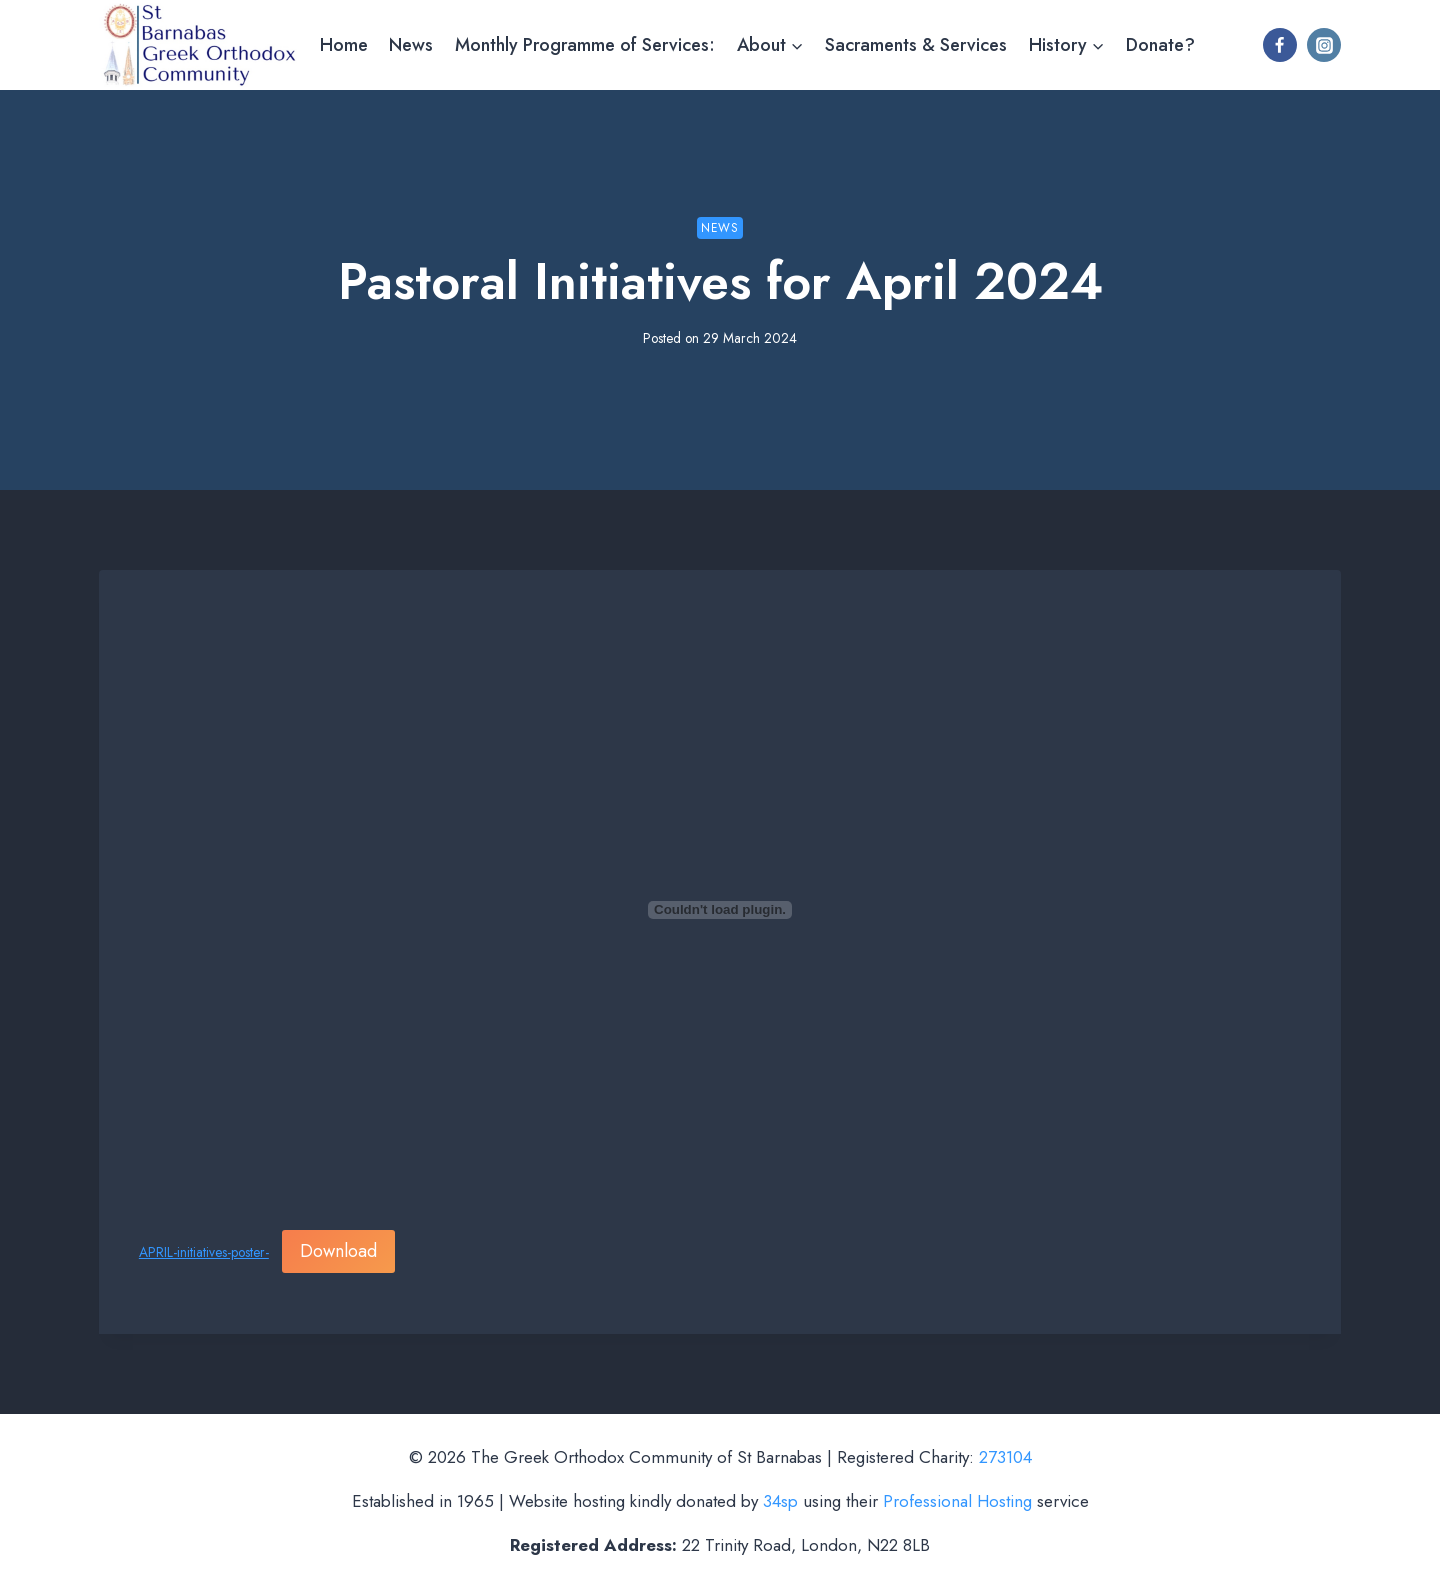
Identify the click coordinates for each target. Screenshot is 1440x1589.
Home (344, 45)
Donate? (1160, 45)
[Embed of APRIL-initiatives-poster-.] (720, 910)
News (411, 45)
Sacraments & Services (916, 45)
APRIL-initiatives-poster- (204, 1252)
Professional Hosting (957, 1501)
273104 (1005, 1457)
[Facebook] (1280, 45)
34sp (780, 1501)
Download (338, 1251)
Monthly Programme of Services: (585, 45)
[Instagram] (1324, 45)
